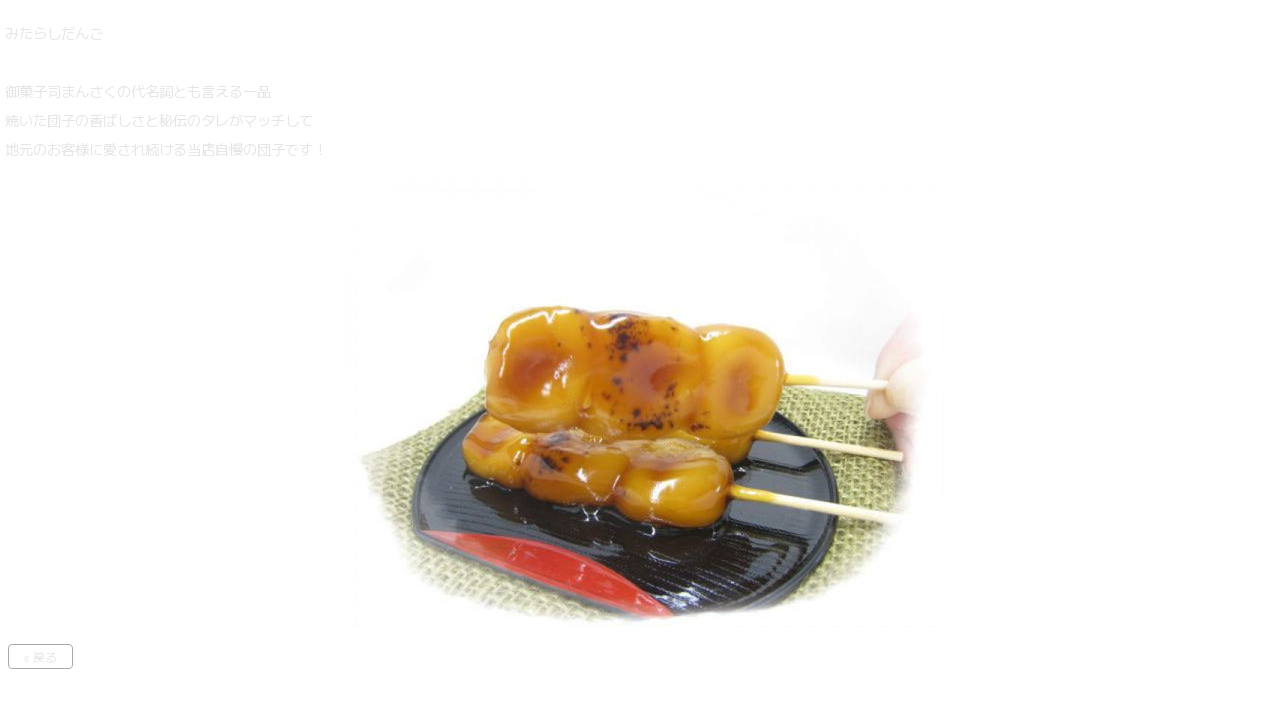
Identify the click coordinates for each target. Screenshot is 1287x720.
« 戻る (40, 656)
